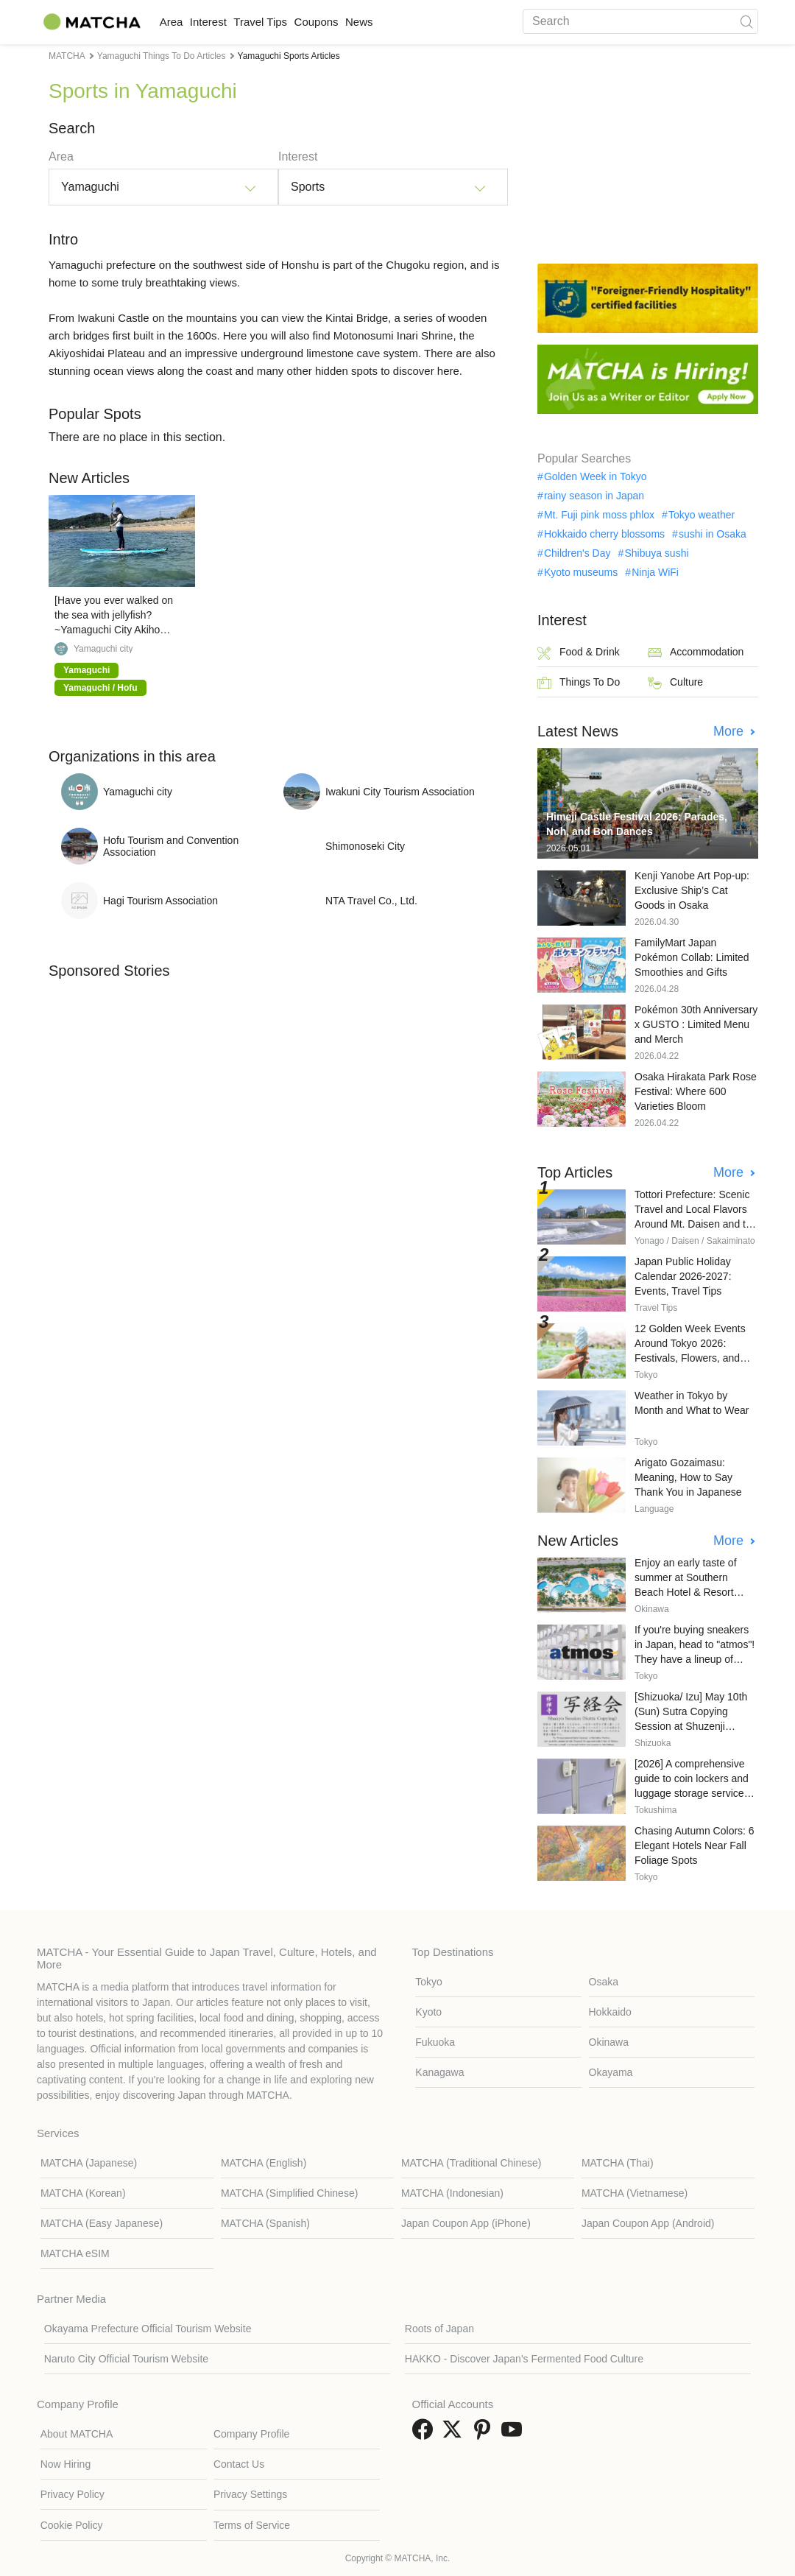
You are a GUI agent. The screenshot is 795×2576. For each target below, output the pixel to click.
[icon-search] (746, 21)
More (730, 731)
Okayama (611, 2072)
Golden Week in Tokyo (595, 476)
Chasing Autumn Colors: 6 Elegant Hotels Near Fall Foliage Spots (695, 1845)
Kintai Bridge (356, 318)
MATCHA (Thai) (618, 2163)
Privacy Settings (250, 2494)
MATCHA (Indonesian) (452, 2193)
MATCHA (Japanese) (88, 2163)
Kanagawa (439, 2072)
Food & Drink (578, 653)
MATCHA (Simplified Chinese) (289, 2193)
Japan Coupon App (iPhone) (466, 2223)
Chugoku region (425, 264)
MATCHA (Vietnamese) (635, 2193)
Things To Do (578, 683)
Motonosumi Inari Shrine (393, 335)
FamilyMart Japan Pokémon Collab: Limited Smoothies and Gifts (692, 957)
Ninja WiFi (655, 572)
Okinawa (609, 2042)
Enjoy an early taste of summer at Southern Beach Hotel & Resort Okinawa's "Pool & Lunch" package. (694, 1592)
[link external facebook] (425, 2434)
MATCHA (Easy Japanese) (101, 2223)
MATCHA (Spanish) (265, 2223)
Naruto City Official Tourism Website (126, 2359)
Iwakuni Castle (113, 318)
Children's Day (577, 553)
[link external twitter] (455, 2434)
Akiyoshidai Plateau (97, 353)
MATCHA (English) (263, 2163)
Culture (675, 683)
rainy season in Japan (594, 495)
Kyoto (428, 2012)
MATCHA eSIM (75, 2253)
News (434, 21)
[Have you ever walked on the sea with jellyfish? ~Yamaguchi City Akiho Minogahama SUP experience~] (113, 629)
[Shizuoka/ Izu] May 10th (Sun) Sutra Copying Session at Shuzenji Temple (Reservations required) (691, 1726)
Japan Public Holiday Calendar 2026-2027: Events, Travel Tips (683, 1276)
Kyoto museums (581, 572)
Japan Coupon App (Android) (648, 2223)
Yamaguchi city (103, 648)
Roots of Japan (439, 2328)
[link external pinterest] (485, 2434)
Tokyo (428, 1982)
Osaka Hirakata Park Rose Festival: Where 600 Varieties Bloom (696, 1091)
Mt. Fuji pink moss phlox (599, 515)
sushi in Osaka (712, 534)
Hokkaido (610, 2012)
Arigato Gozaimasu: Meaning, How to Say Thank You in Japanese (688, 1477)
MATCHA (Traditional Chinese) (471, 2163)
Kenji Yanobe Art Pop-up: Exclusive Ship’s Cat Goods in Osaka (692, 890)
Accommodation (695, 653)
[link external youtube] (514, 2434)
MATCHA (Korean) (83, 2193)
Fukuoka (435, 2042)
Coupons (375, 21)
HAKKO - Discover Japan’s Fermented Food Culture (524, 2359)
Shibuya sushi (656, 553)
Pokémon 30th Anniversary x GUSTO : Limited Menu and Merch (696, 1024)
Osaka (603, 1982)
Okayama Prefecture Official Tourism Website (148, 2328)
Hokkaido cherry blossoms (604, 534)
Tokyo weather (701, 515)
